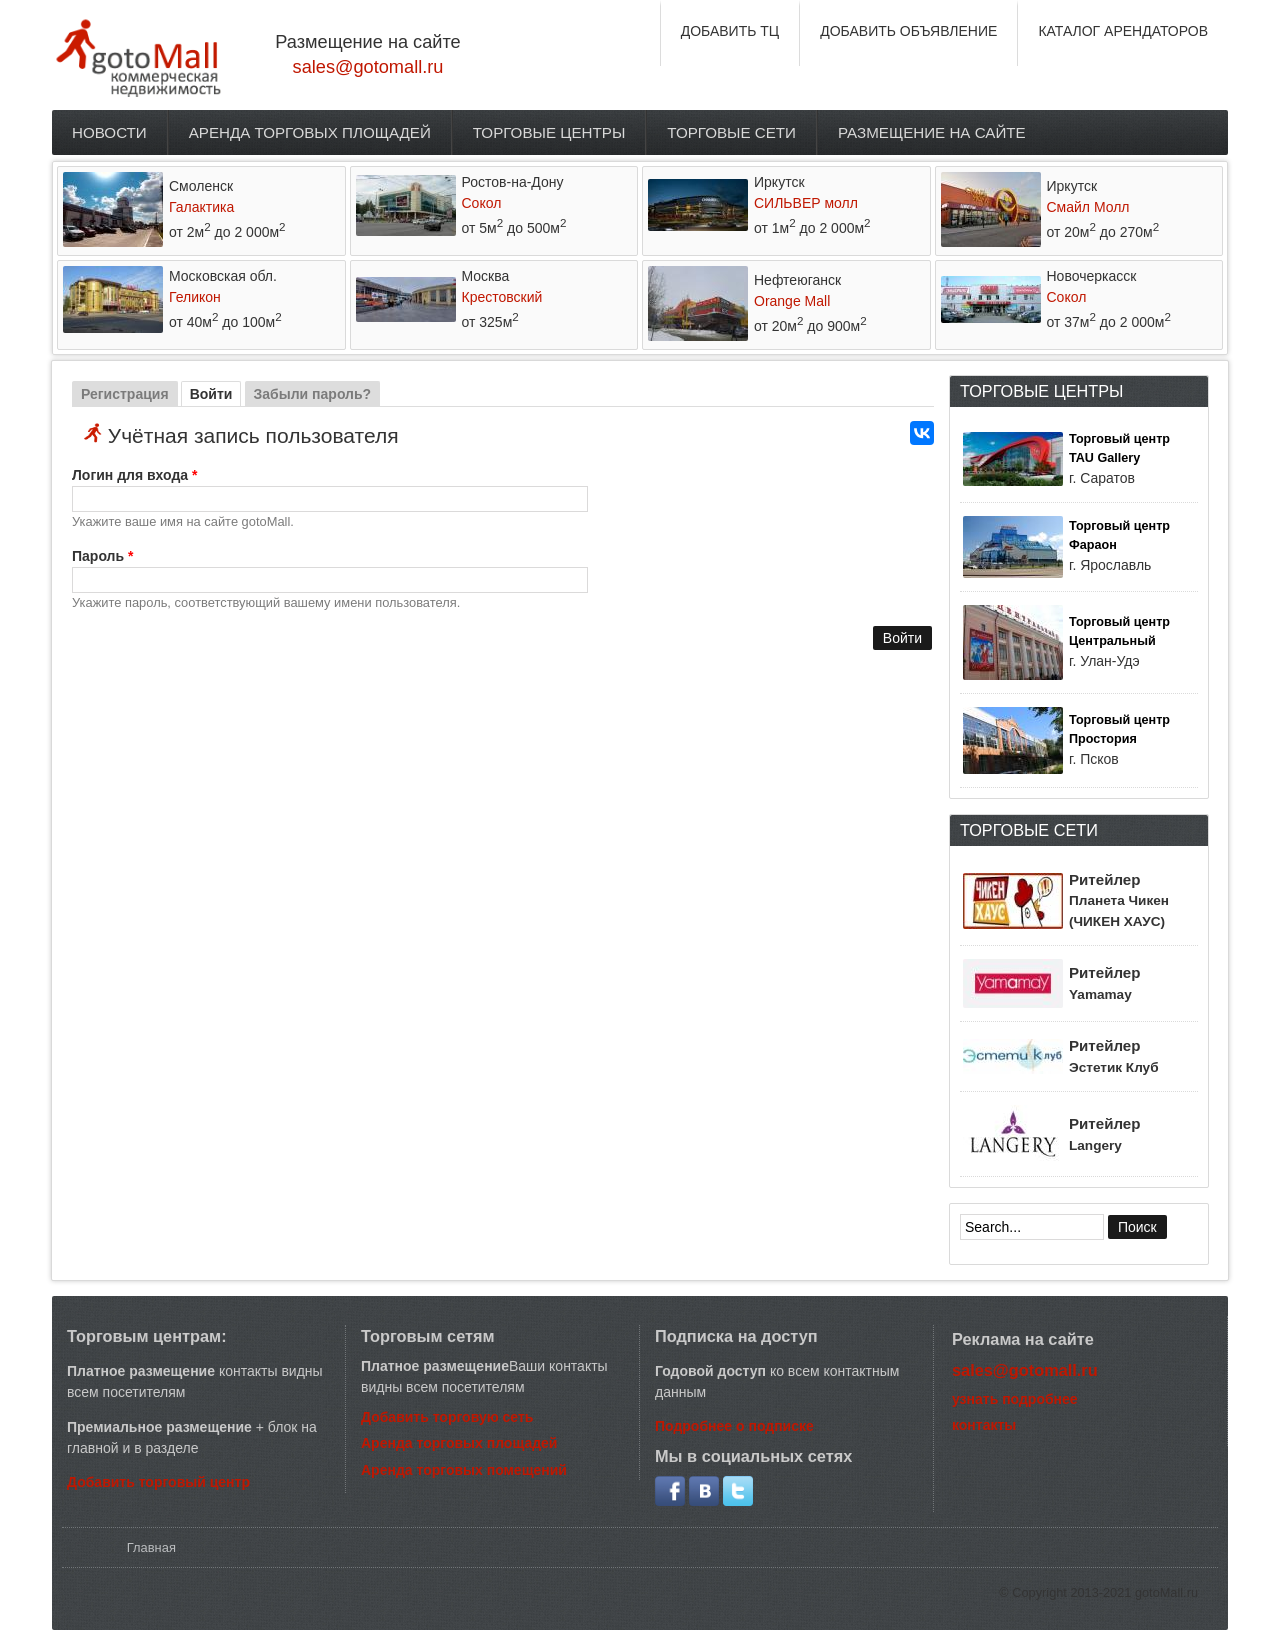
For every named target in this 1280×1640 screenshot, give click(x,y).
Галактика (201, 207)
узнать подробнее (1015, 1399)
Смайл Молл (1088, 207)
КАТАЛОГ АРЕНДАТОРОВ (1123, 31)
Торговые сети (731, 132)
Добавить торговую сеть (447, 1417)
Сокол (482, 203)
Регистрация (125, 394)
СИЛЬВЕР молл (806, 203)
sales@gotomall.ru (368, 67)
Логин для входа (134, 475)
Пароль (102, 556)
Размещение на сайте (932, 132)
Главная (151, 1547)
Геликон (195, 297)
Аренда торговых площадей (310, 132)
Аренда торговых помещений (464, 1470)
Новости (109, 132)
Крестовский (502, 297)
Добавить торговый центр (158, 1482)
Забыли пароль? (313, 394)
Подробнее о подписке (734, 1426)
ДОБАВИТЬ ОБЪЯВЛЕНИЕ (908, 31)
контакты (984, 1425)
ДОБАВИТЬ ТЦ (730, 31)
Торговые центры (549, 132)
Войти (216, 394)
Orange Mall (792, 301)
